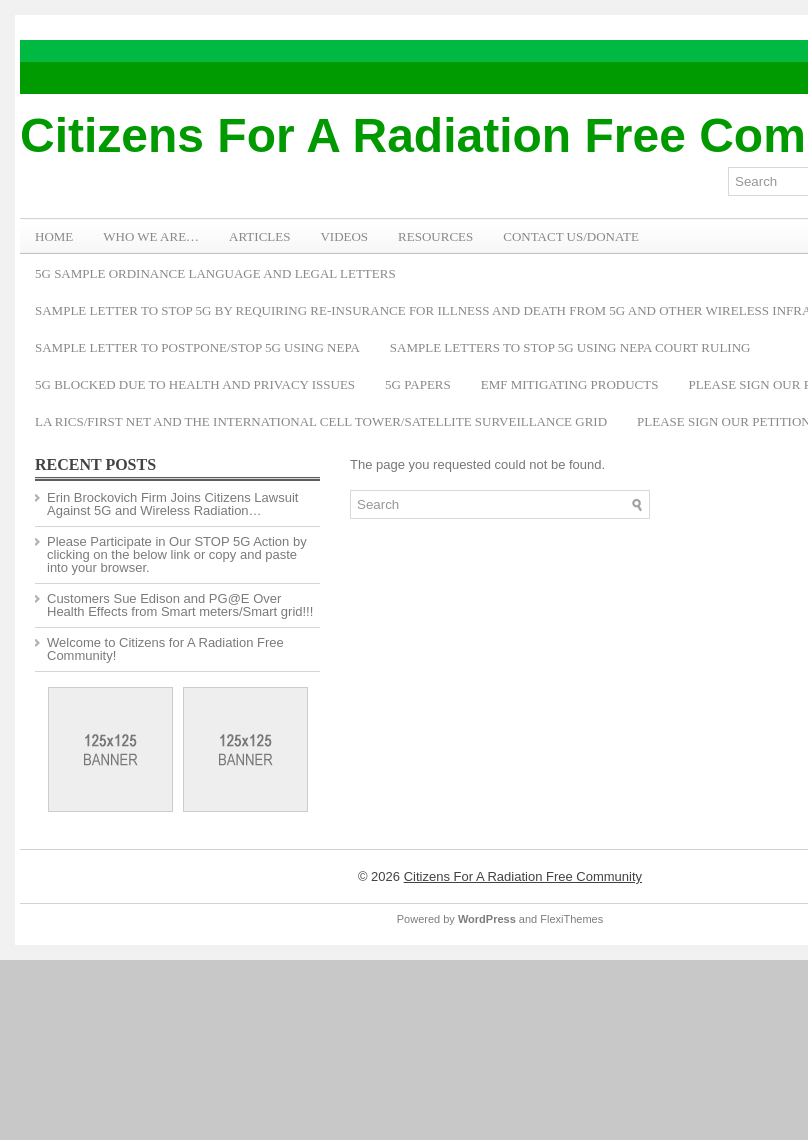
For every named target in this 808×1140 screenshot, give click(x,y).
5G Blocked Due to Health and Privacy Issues (195, 384)
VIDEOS (344, 236)
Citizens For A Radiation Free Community (523, 876)
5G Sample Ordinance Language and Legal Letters (215, 273)
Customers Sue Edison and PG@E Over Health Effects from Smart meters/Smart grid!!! (180, 605)
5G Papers (418, 384)
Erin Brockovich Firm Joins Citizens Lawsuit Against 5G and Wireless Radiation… (172, 504)
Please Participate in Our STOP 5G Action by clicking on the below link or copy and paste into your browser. (177, 554)
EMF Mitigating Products (570, 384)
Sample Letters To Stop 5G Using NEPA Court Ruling (570, 347)
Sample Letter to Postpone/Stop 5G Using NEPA (197, 347)
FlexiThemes (571, 919)
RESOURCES (435, 236)
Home (54, 236)
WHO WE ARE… (151, 236)
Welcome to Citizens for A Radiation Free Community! (165, 649)
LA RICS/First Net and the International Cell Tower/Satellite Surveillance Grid (321, 421)
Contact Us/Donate (571, 236)
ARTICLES (259, 236)
